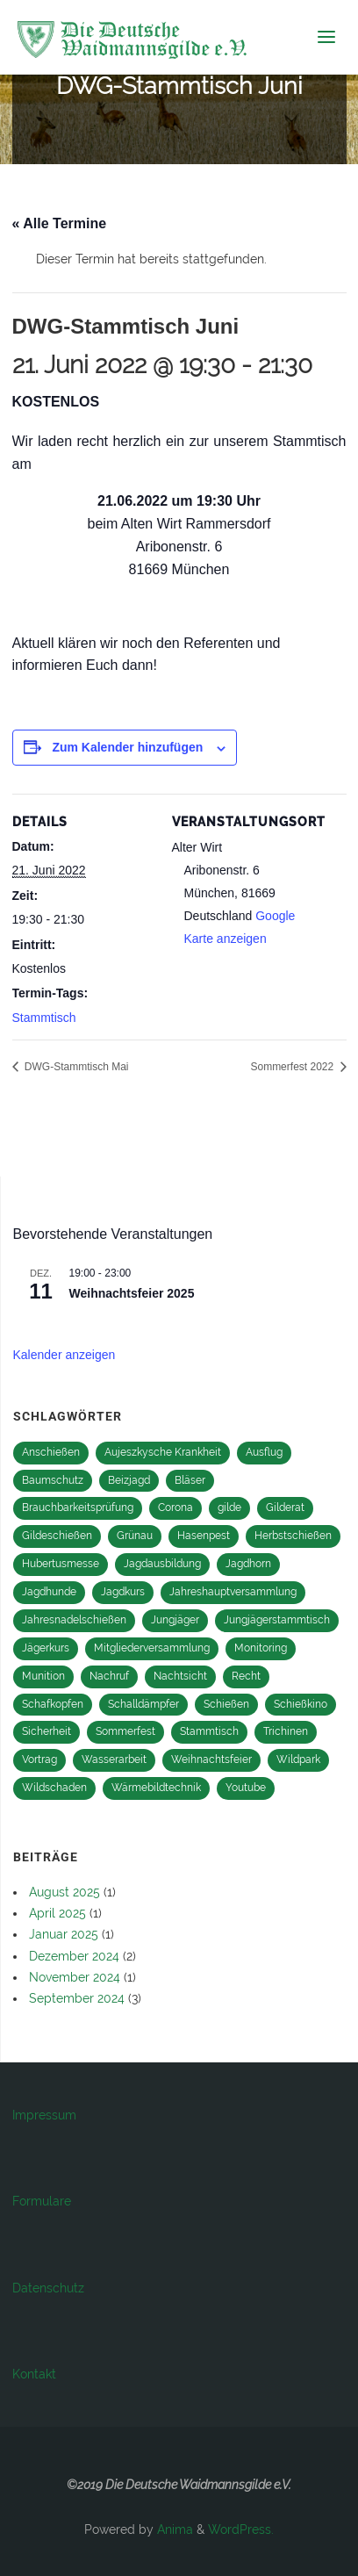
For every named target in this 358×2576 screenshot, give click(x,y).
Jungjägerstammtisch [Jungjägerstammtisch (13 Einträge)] (277, 1620)
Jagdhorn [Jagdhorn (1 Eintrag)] (248, 1564)
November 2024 (74, 1977)
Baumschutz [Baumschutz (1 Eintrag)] (52, 1480)
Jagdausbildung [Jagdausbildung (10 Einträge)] (162, 1564)
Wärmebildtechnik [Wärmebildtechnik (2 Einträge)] (156, 1787)
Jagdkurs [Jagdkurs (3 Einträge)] (123, 1592)
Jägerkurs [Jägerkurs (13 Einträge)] (45, 1648)
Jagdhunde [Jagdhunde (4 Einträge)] (49, 1592)
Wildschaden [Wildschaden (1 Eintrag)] (54, 1787)
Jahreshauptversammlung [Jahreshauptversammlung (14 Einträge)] (233, 1592)
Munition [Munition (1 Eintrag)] (43, 1676)
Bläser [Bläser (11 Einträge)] (190, 1480)
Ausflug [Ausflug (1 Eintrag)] (264, 1452)
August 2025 (64, 1892)
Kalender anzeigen (64, 1355)
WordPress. (241, 2529)
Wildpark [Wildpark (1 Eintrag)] (298, 1759)
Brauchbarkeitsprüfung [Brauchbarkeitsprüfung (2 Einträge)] (77, 1507)
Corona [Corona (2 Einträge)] (175, 1507)
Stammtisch (44, 1018)
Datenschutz (48, 2288)
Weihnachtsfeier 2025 (132, 1293)
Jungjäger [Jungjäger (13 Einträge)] (175, 1620)
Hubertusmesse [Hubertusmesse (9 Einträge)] (60, 1564)
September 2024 (77, 1998)
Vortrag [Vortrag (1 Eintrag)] (39, 1759)
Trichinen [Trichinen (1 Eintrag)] (285, 1731)
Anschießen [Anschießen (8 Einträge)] (51, 1452)
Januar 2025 (63, 1934)
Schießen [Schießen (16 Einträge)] (226, 1704)
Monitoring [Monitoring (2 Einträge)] (260, 1648)
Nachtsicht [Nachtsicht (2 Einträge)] (180, 1676)
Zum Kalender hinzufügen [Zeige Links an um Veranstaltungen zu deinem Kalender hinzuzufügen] (127, 747)
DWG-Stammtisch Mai (75, 1067)
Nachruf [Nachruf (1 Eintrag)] (109, 1676)
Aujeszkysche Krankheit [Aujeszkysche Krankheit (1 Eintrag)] (162, 1452)
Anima (173, 2529)
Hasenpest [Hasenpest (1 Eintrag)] (203, 1535)
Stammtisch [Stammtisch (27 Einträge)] (209, 1731)
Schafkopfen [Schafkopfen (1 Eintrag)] (52, 1704)
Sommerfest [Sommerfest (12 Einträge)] (125, 1731)
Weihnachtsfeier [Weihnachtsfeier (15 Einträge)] (211, 1759)
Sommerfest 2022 (293, 1067)
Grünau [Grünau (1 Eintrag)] (135, 1535)
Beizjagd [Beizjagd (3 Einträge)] (129, 1480)
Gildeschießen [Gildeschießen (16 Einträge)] (57, 1535)
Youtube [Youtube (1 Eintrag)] (246, 1787)
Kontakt (34, 2374)
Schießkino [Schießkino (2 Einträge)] (300, 1704)
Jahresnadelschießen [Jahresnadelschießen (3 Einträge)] (74, 1620)
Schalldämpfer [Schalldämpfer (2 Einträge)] (143, 1704)
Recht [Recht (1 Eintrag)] (246, 1676)
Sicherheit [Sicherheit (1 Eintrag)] (46, 1731)
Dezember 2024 (74, 1956)
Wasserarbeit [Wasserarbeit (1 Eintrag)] (114, 1759)
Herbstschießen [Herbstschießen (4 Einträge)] (293, 1535)
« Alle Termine (59, 223)
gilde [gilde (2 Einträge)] (229, 1507)
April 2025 (57, 1913)
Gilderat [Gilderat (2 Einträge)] (285, 1507)
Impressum (44, 2115)
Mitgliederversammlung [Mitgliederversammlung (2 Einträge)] (152, 1648)
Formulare (41, 2201)
